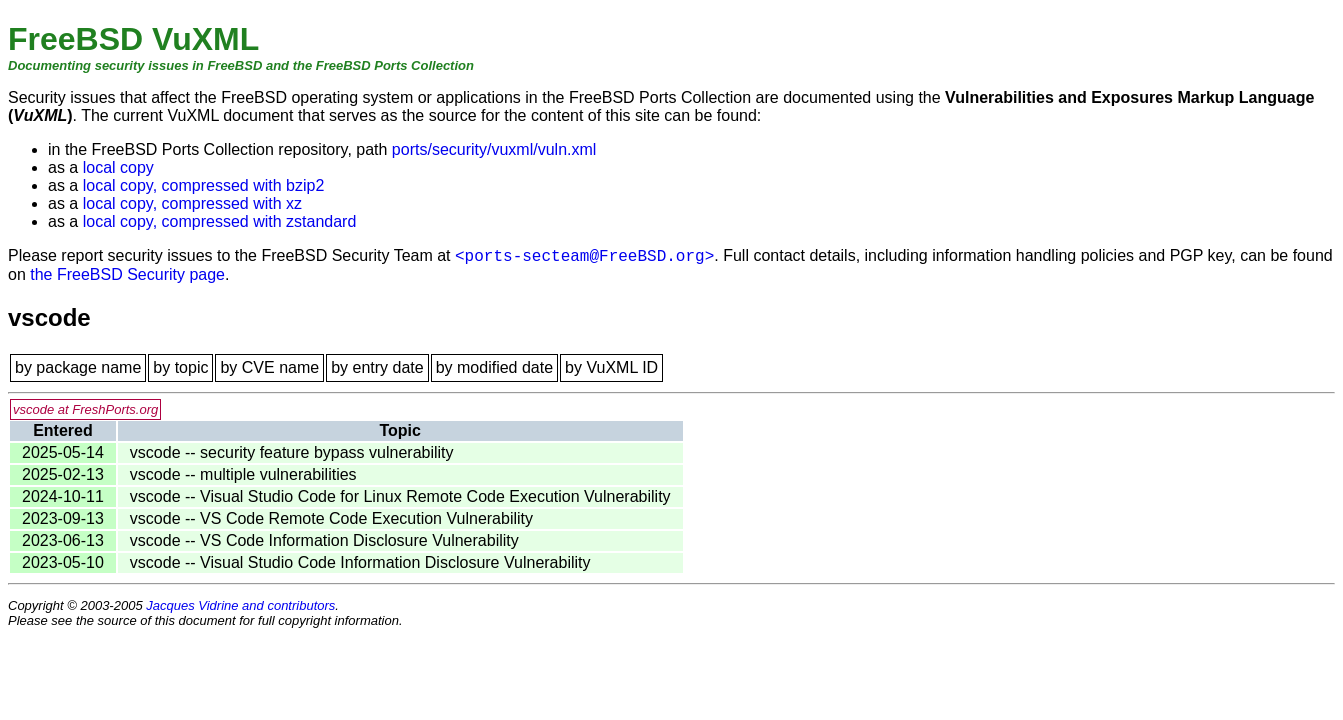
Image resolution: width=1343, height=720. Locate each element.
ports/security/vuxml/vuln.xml (494, 149)
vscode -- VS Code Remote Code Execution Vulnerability (331, 518)
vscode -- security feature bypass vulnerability (292, 452)
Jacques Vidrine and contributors (240, 605)
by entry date (377, 367)
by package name (78, 367)
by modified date (494, 367)
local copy (118, 167)
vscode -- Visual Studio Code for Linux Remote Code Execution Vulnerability (400, 496)
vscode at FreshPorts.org (85, 409)
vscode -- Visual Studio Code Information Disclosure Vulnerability (360, 562)
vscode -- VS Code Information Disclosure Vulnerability (324, 540)
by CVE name (269, 367)
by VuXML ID (611, 367)
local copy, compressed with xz (192, 203)
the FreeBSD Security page (127, 274)
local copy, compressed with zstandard (220, 221)
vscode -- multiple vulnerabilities (243, 474)
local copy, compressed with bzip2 (204, 185)
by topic (180, 367)
